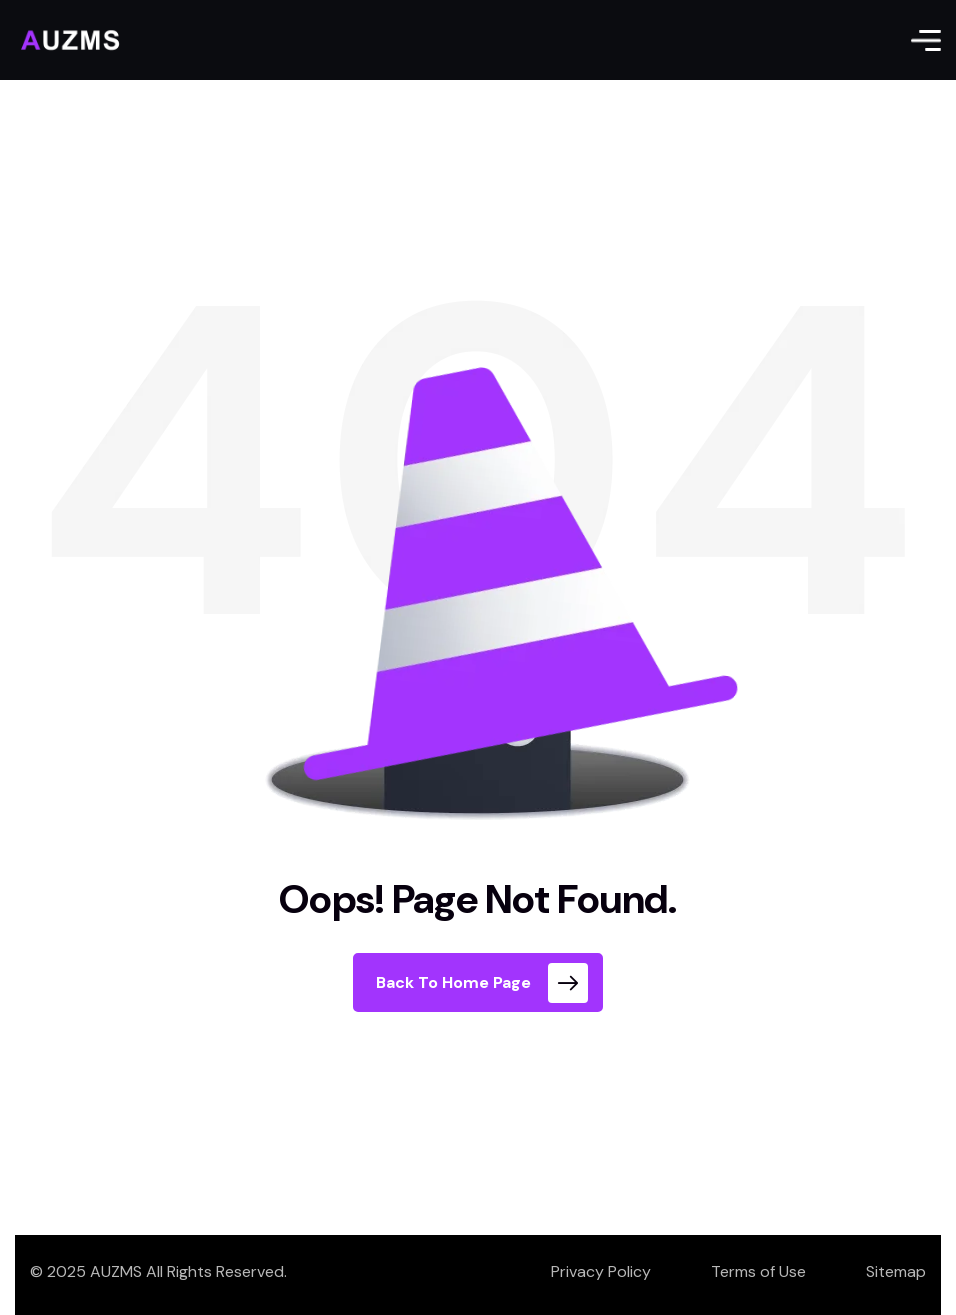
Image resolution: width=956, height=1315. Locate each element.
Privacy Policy (601, 1271)
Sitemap (896, 1271)
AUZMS (116, 1271)
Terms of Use (758, 1271)
